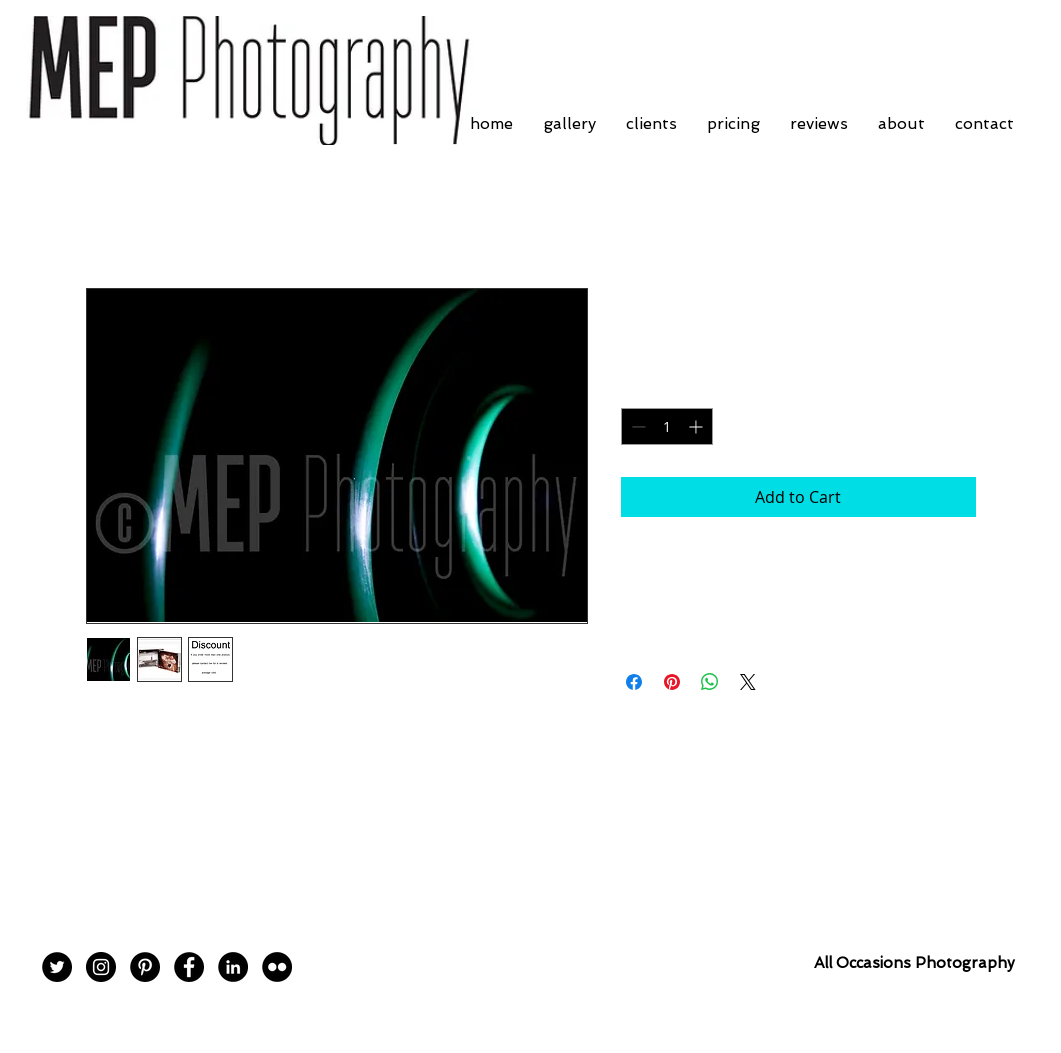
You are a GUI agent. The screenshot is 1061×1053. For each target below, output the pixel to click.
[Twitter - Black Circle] (57, 967)
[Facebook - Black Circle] (189, 967)
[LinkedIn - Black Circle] (233, 967)
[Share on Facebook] (634, 682)
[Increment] (697, 426)
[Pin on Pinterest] (672, 682)
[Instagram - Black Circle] (101, 967)
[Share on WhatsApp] (710, 682)
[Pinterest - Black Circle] (145, 967)
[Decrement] (636, 426)
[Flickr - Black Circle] (277, 967)
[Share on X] (748, 682)
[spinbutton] (667, 426)
